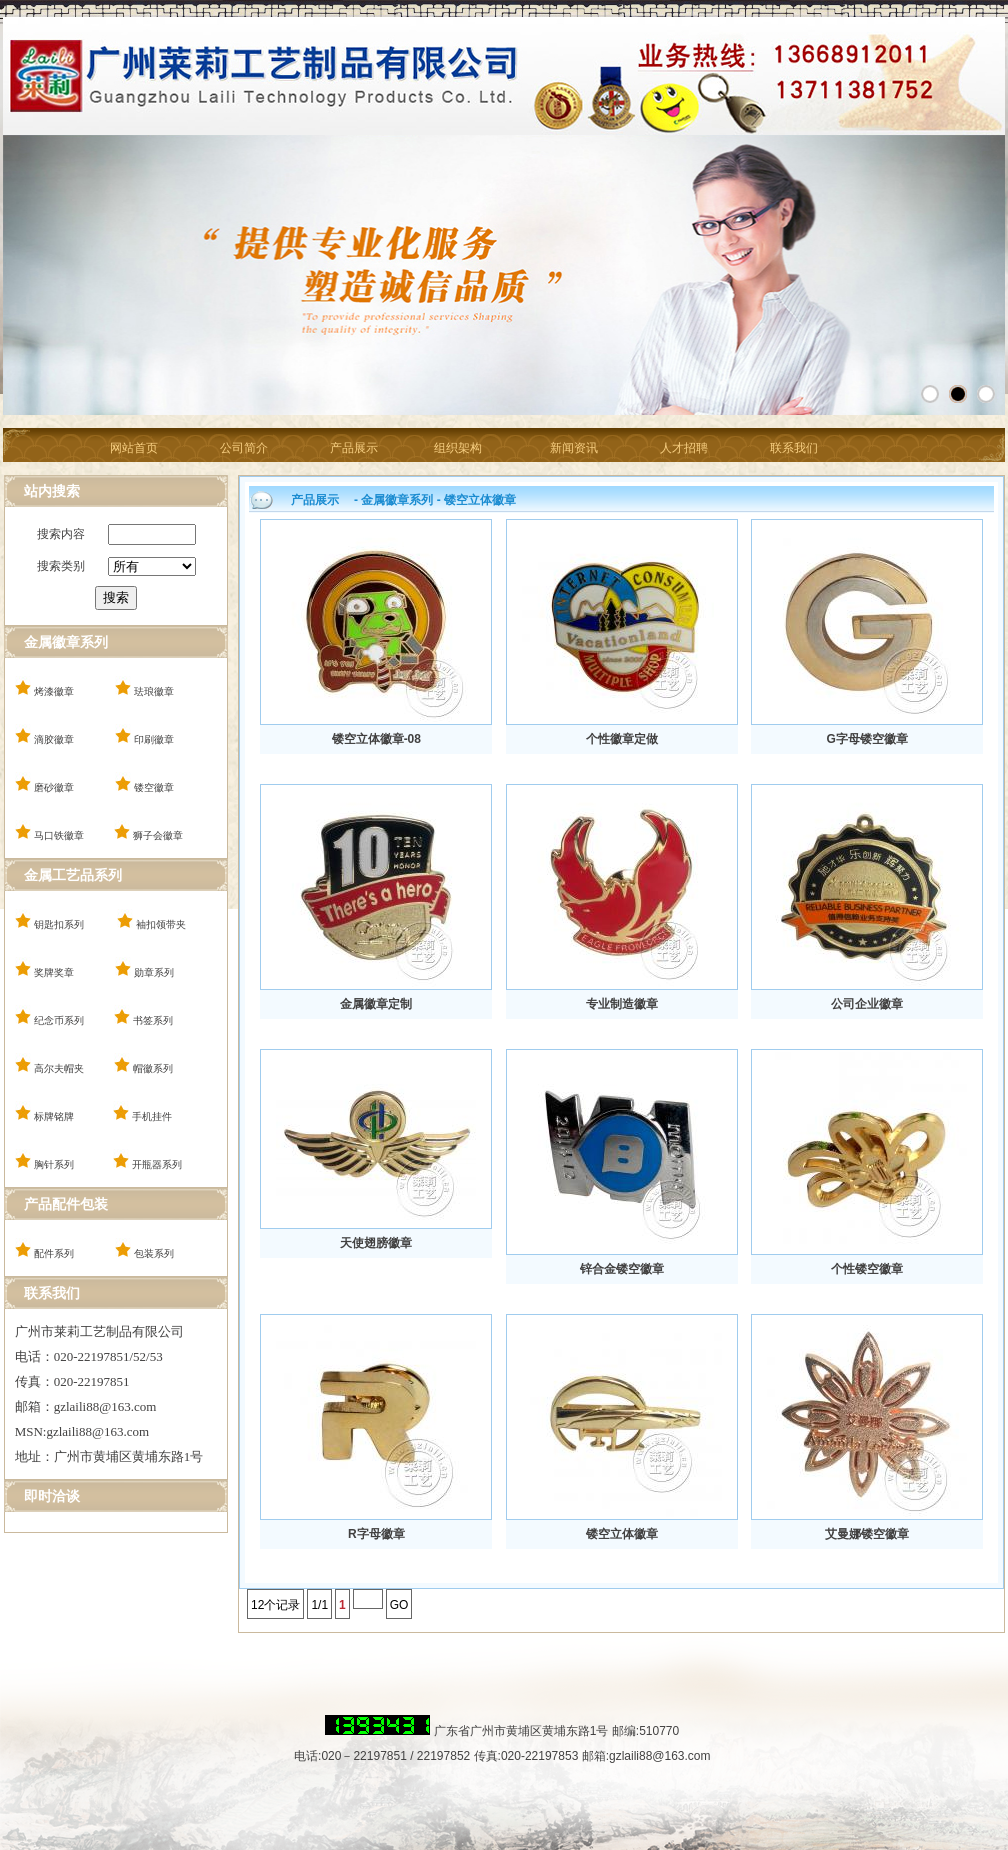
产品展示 (354, 448)
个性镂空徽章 (867, 1269)
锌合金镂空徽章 (622, 1269)
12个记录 (275, 1605)
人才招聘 (684, 448)
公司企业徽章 (867, 1004)
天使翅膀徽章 (376, 1243)
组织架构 (458, 448)
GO (399, 1605)
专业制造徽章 (622, 1004)
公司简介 (244, 448)
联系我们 (794, 448)
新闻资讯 (574, 448)
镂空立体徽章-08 (376, 739)
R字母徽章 (376, 1534)
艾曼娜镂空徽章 (867, 1534)
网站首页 (134, 448)
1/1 (319, 1605)
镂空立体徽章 (622, 1534)
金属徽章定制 (376, 1004)
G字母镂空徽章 (866, 739)
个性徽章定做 (622, 739)
